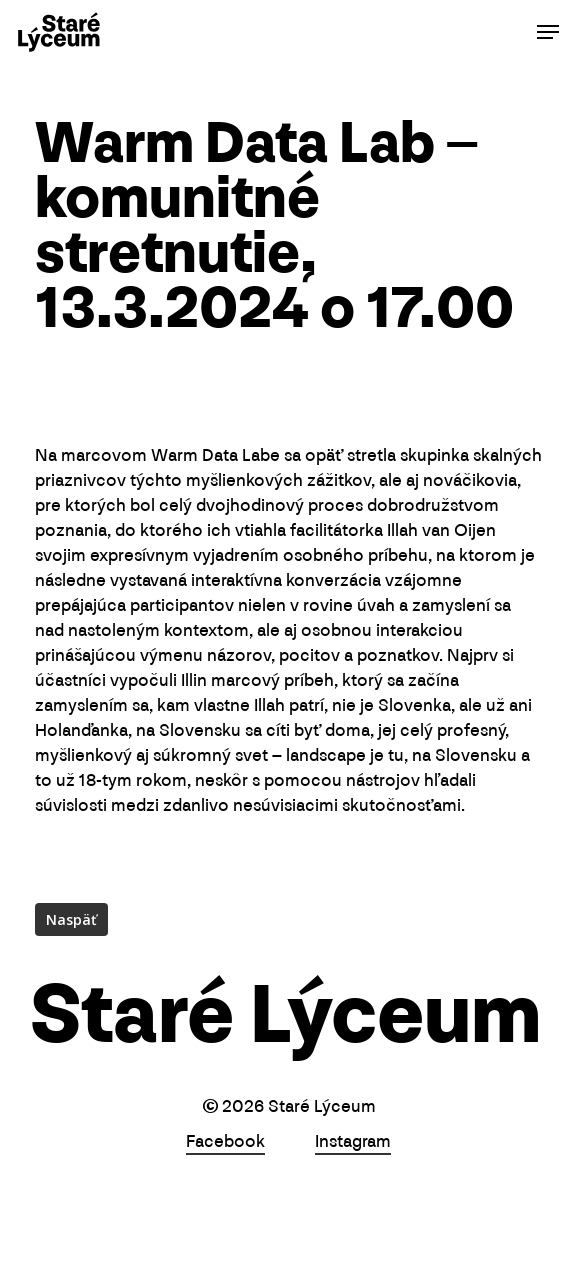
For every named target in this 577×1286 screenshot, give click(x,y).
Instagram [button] (353, 1142)
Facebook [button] (225, 1142)
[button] (548, 32)
